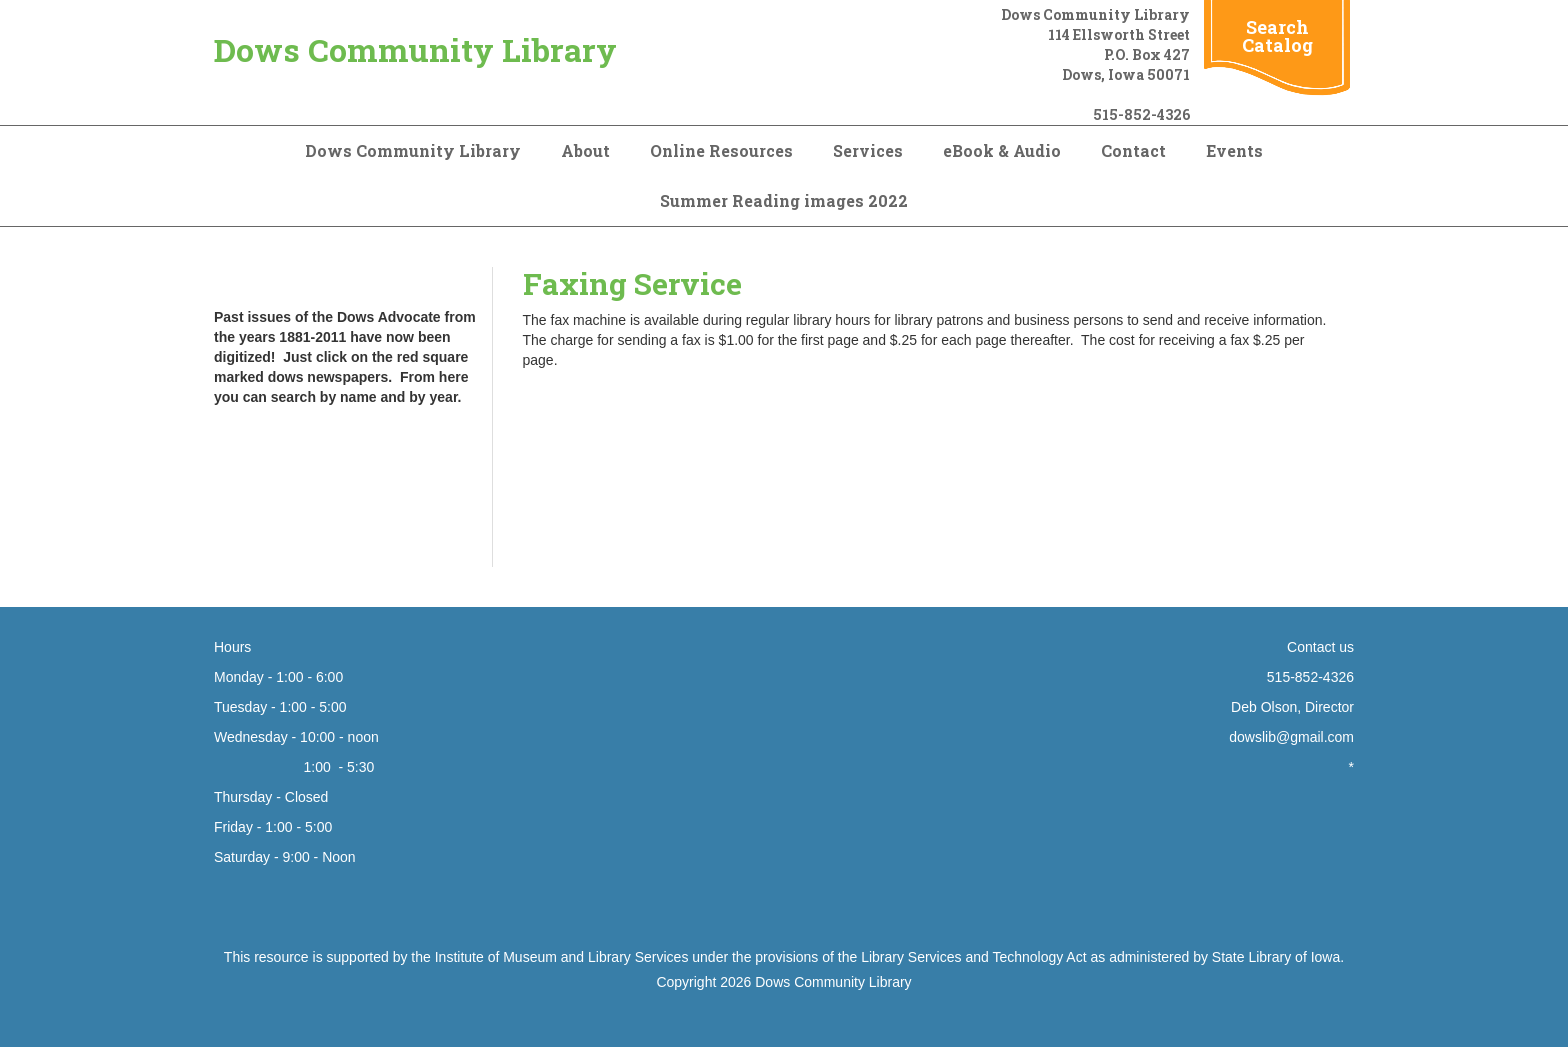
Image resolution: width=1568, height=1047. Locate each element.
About (585, 150)
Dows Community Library (415, 49)
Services (868, 150)
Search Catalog (1277, 36)
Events (1234, 150)
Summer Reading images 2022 (784, 200)
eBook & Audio (1002, 150)
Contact (1133, 150)
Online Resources (721, 150)
